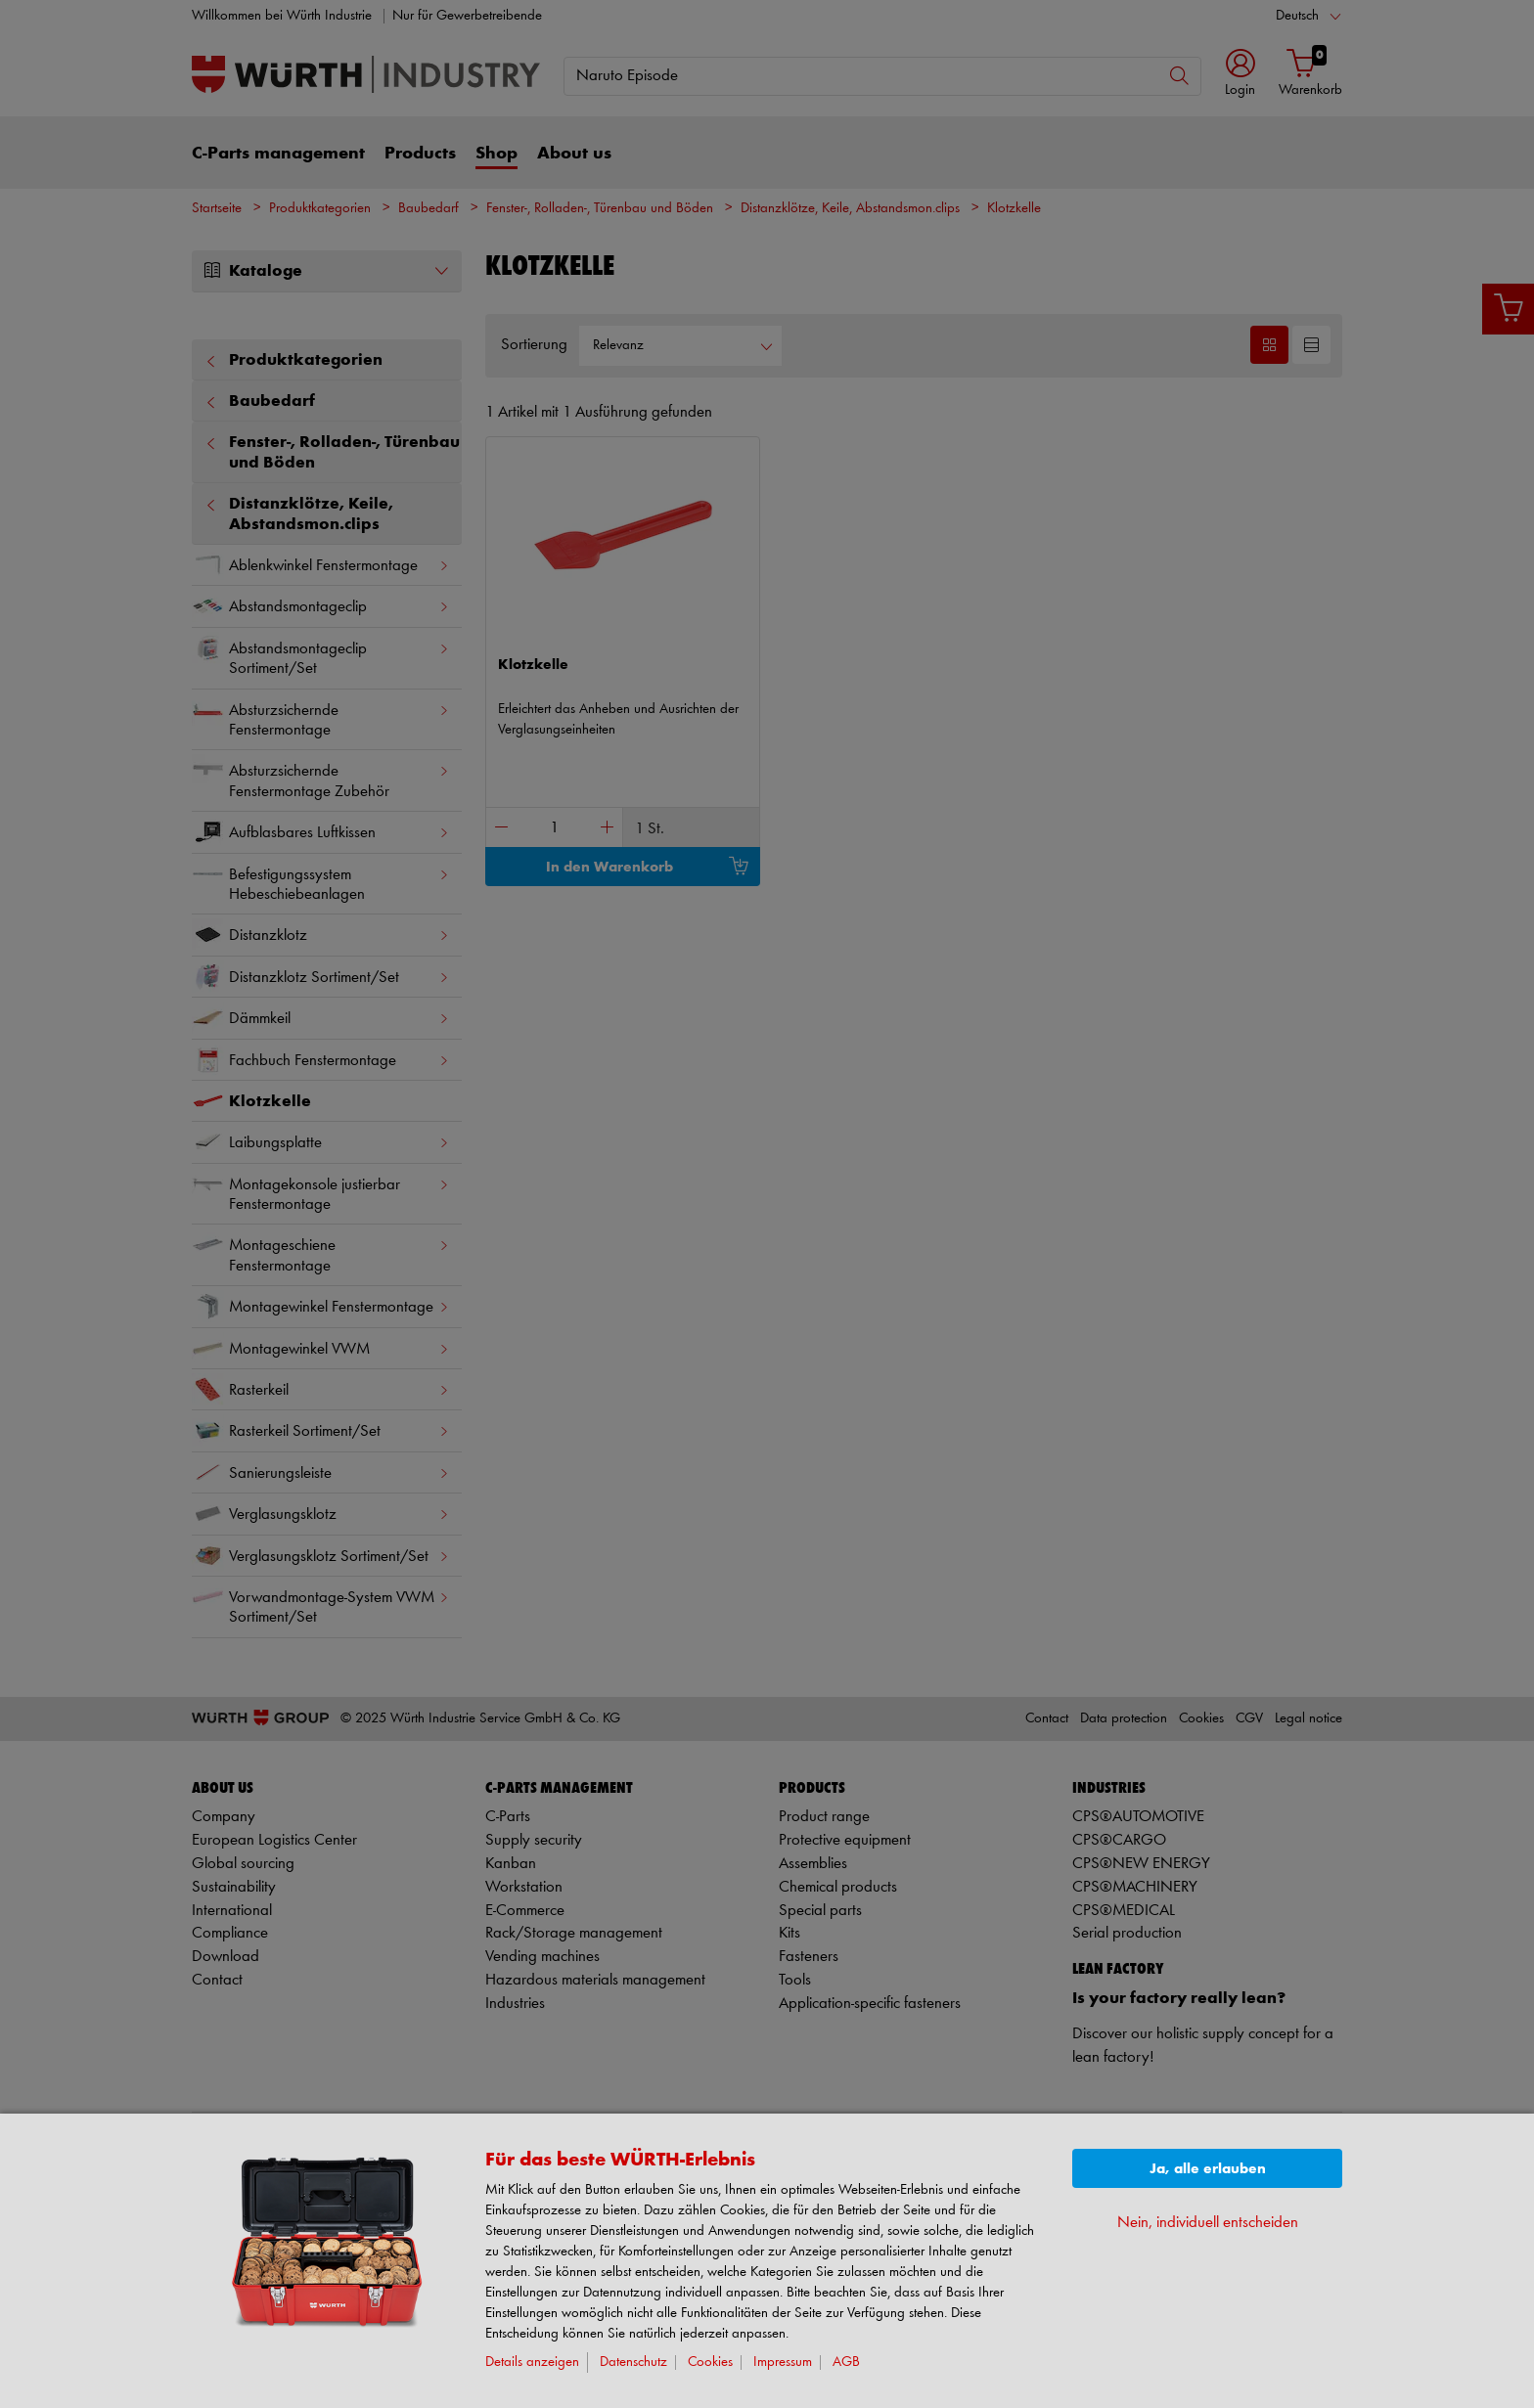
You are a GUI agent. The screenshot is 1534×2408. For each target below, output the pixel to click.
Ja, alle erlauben (1208, 2169)
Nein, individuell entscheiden (1207, 2222)
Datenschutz (633, 2362)
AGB (846, 2362)
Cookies (710, 2362)
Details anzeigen (532, 2362)
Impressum (782, 2362)
